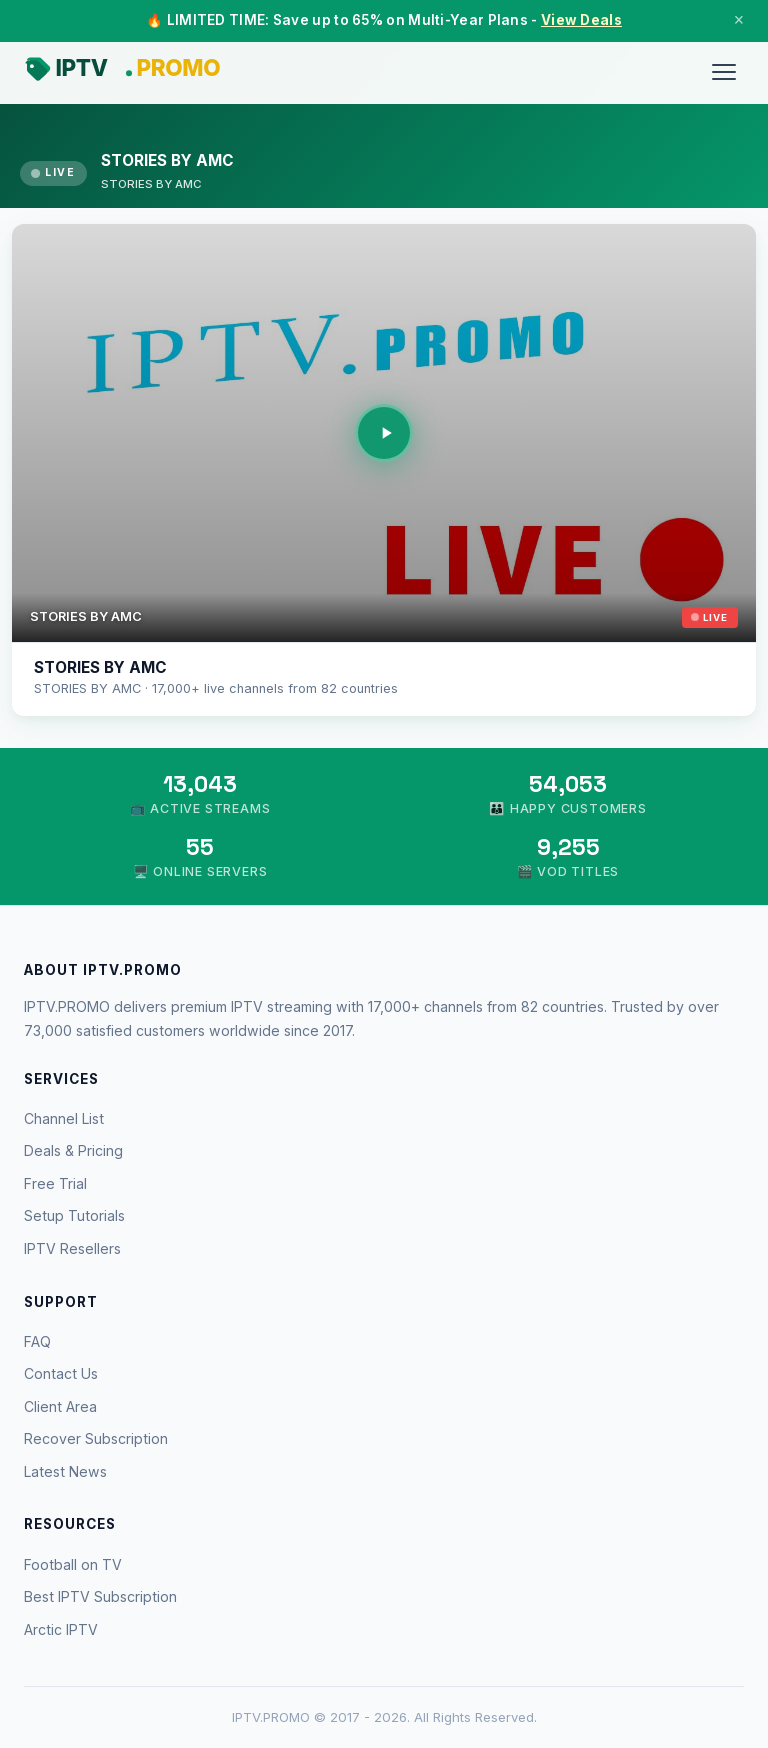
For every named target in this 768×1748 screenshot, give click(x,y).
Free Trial (55, 1183)
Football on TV (73, 1564)
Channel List (64, 1118)
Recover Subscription (96, 1438)
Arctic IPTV (61, 1629)
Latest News (65, 1471)
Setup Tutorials (74, 1215)
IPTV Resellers (72, 1248)
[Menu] (724, 72)
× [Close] (739, 20)
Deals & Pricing (73, 1150)
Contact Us (61, 1373)
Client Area (60, 1406)
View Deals (581, 20)
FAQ (37, 1341)
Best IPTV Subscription (100, 1596)
